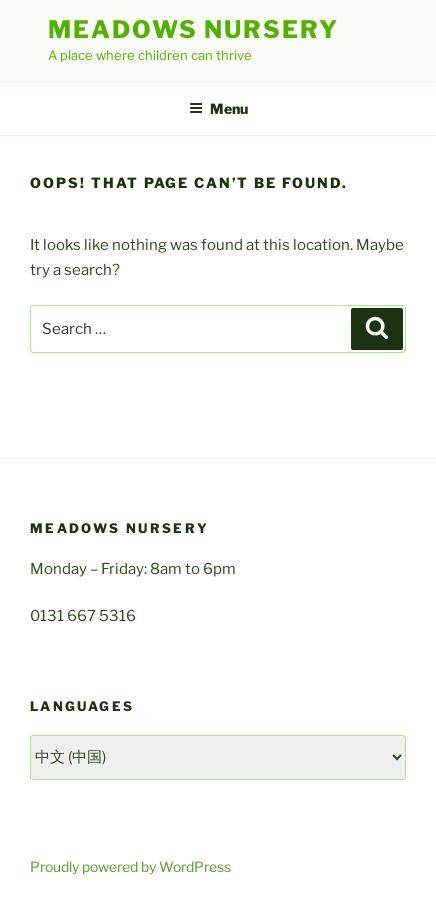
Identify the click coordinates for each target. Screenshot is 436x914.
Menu (218, 108)
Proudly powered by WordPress (130, 866)
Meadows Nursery (193, 29)
